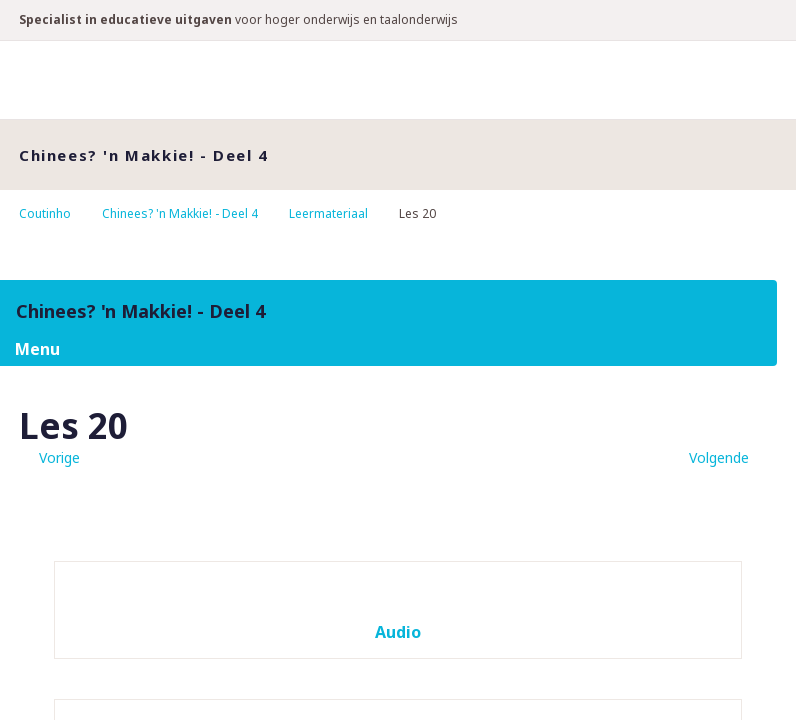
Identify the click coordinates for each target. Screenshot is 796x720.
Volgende (719, 457)
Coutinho (45, 213)
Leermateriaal (328, 213)
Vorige (59, 457)
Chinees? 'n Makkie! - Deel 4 (180, 213)
